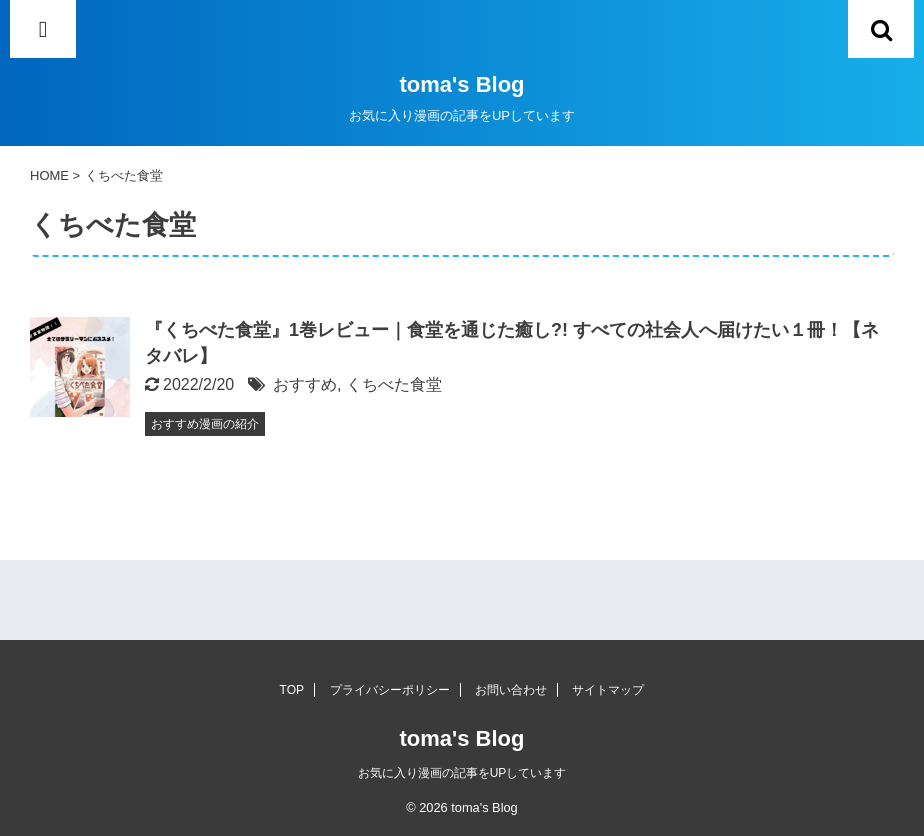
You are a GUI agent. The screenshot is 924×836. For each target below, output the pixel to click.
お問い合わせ (511, 690)
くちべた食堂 (394, 384)
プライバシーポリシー (390, 690)
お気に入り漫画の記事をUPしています (462, 773)
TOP (292, 690)
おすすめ (305, 384)
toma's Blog (461, 84)
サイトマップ (608, 690)
